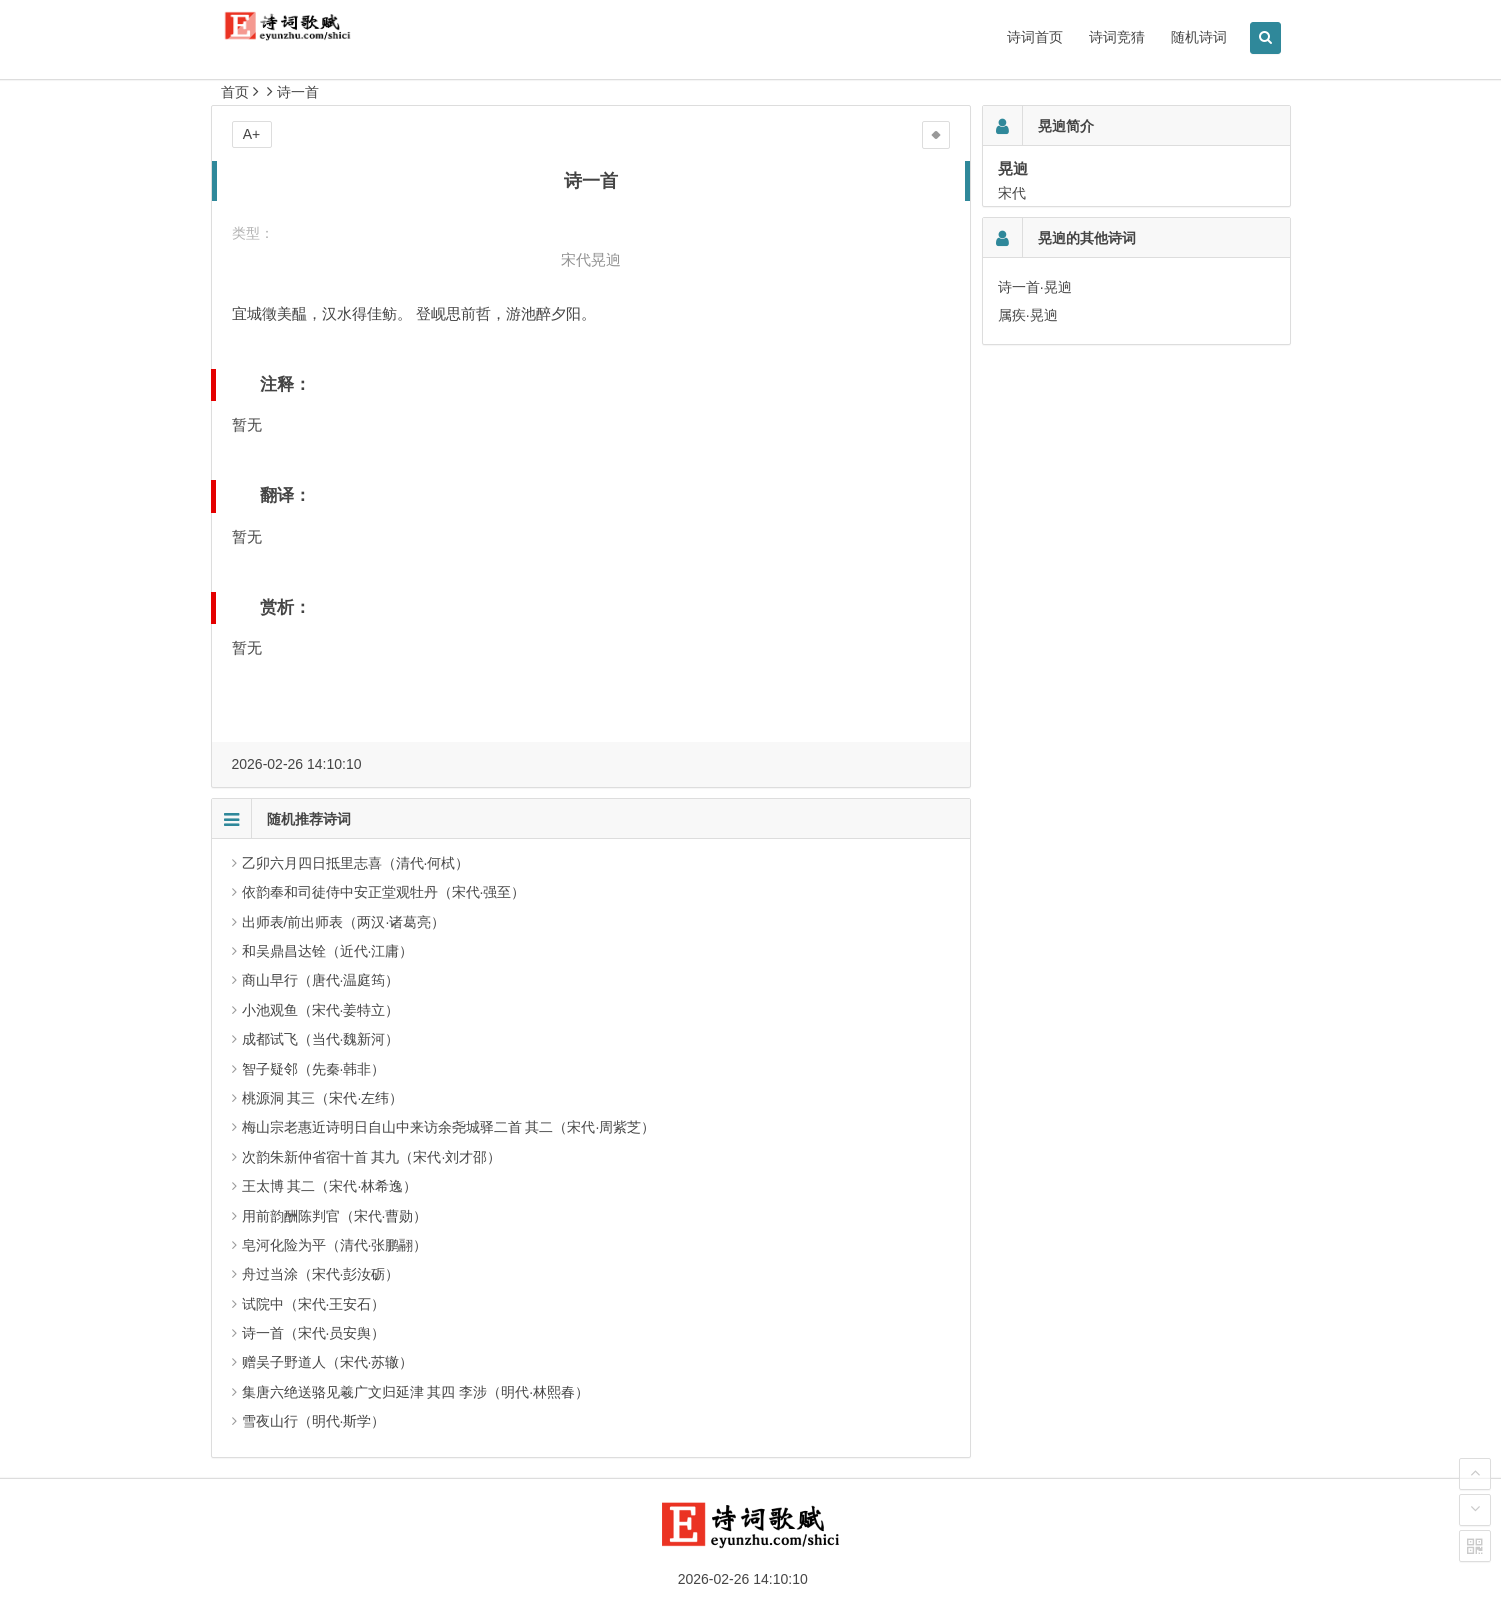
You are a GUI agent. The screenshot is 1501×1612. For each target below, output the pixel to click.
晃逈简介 (1066, 126)
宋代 (576, 259)
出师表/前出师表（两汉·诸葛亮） (344, 922)
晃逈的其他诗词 (1087, 238)
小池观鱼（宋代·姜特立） (321, 1010)
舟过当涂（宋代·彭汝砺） (321, 1274)
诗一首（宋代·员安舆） (314, 1333)
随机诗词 (1199, 37)
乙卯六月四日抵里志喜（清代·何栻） (356, 863)
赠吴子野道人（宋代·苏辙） (328, 1362)
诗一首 (298, 92)
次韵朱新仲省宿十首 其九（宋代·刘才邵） (372, 1157)
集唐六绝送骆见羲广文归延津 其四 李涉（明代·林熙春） (416, 1392)
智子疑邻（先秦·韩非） (314, 1069)
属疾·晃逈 (1028, 315)
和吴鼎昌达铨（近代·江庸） (328, 951)
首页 (235, 92)
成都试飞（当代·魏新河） (321, 1039)
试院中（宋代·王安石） (314, 1304)
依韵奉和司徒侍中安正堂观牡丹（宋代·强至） (384, 892)
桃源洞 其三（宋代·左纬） (323, 1098)
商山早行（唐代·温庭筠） (321, 980)
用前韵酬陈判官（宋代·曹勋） (335, 1216)
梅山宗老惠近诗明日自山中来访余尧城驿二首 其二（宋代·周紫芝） (449, 1127)
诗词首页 (1035, 37)
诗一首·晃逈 (1035, 287)
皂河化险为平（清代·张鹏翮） (335, 1245)
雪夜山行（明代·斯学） (314, 1421)
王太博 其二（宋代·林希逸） (330, 1186)
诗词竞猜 (1117, 37)
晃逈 (606, 259)
